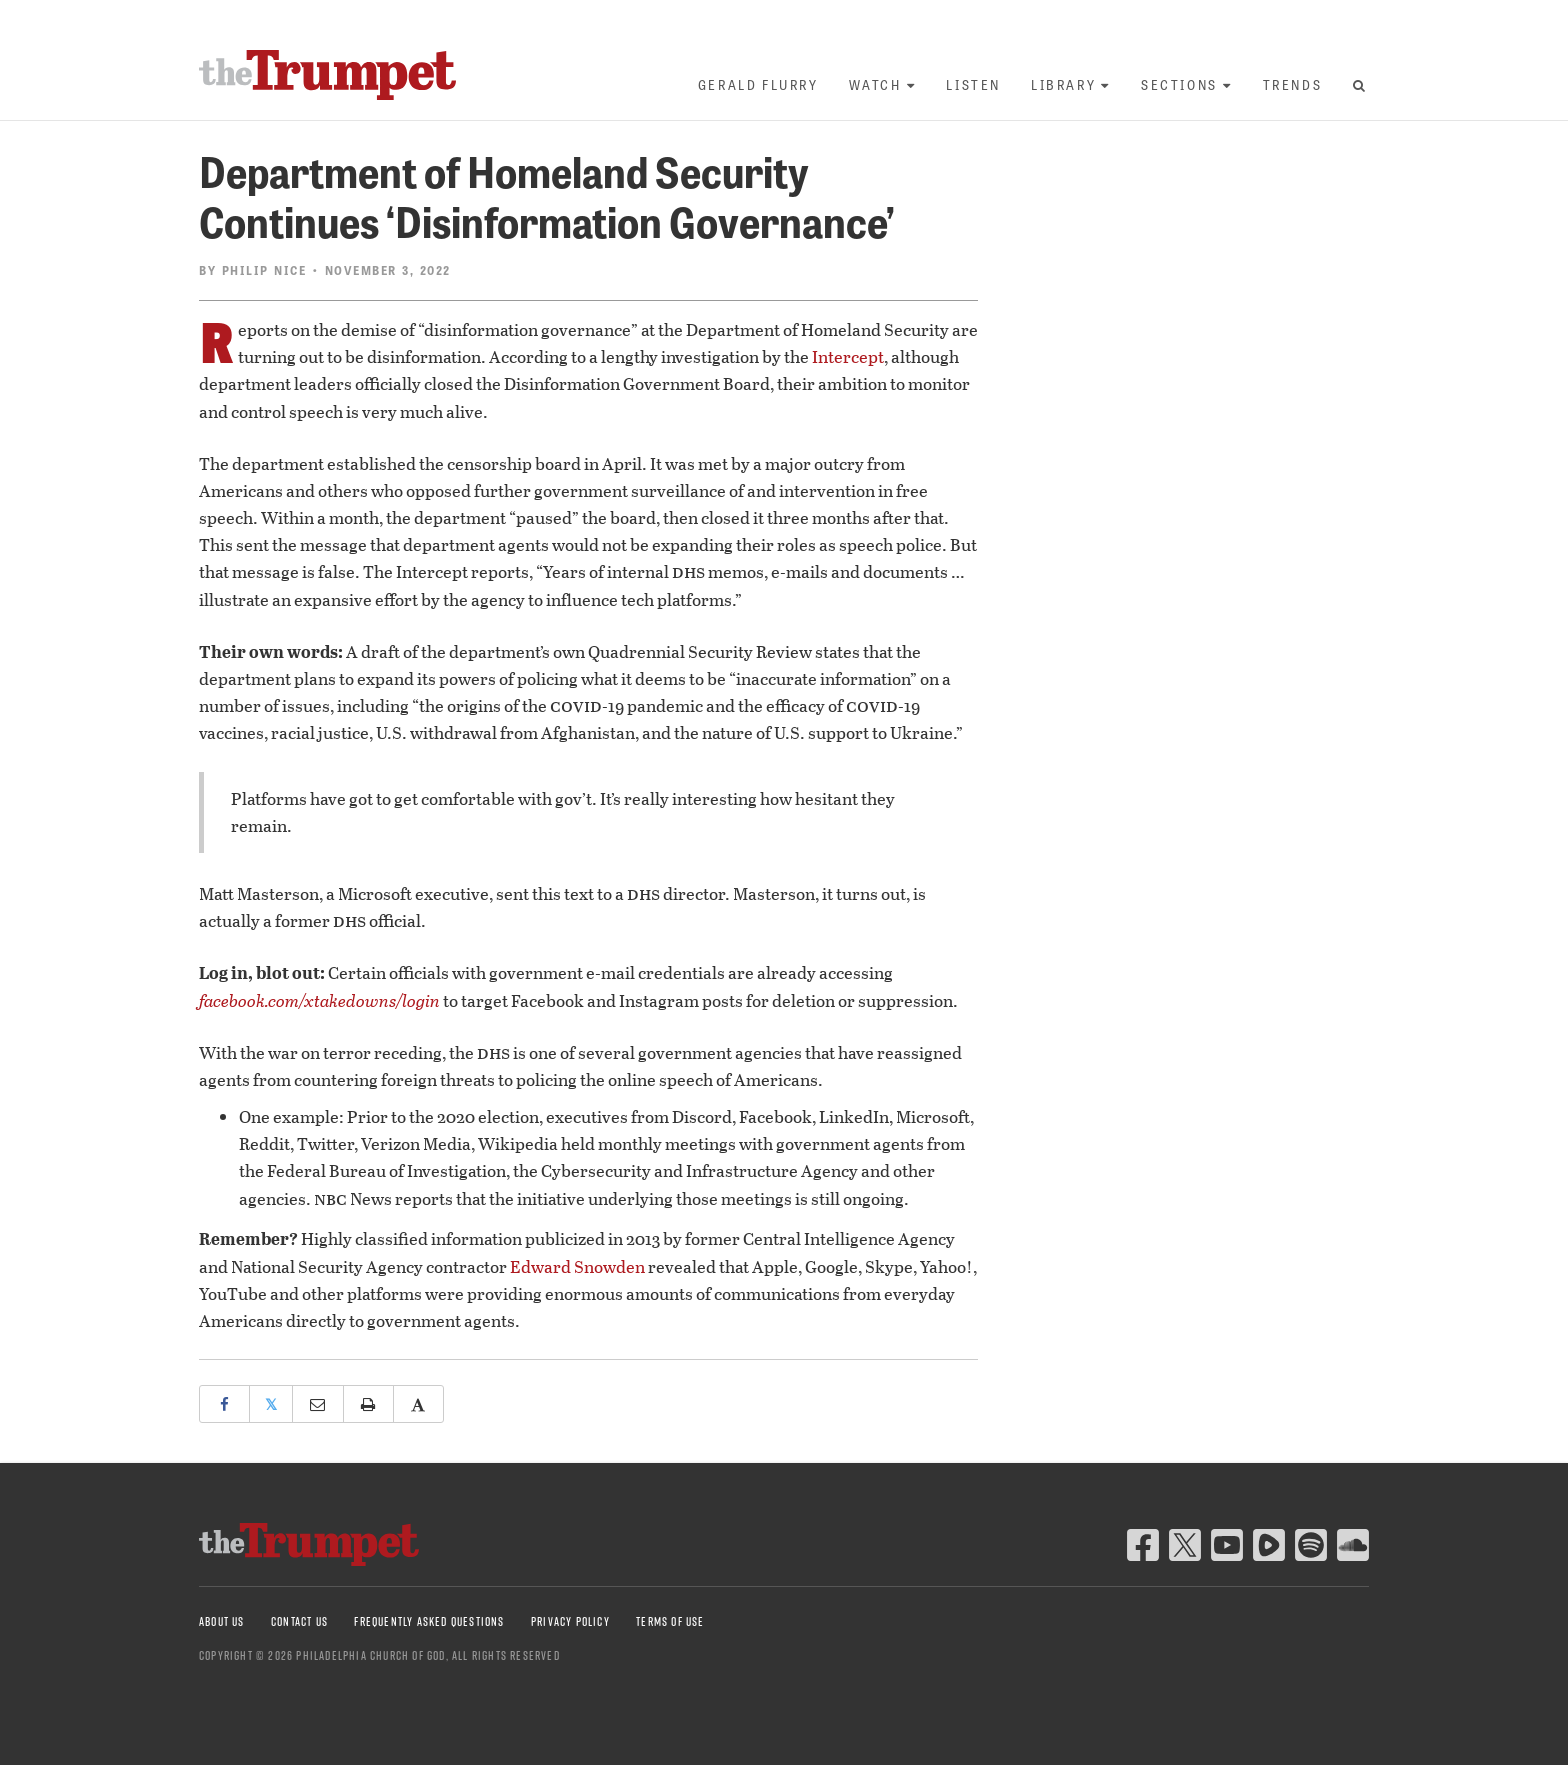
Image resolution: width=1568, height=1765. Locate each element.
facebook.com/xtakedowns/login (319, 1000)
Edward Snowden (577, 1266)
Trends (1293, 84)
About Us (222, 1621)
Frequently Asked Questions (429, 1621)
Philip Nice (264, 270)
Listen (973, 84)
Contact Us (299, 1621)
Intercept (848, 356)
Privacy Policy (570, 1621)
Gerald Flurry (758, 84)
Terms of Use (670, 1621)
